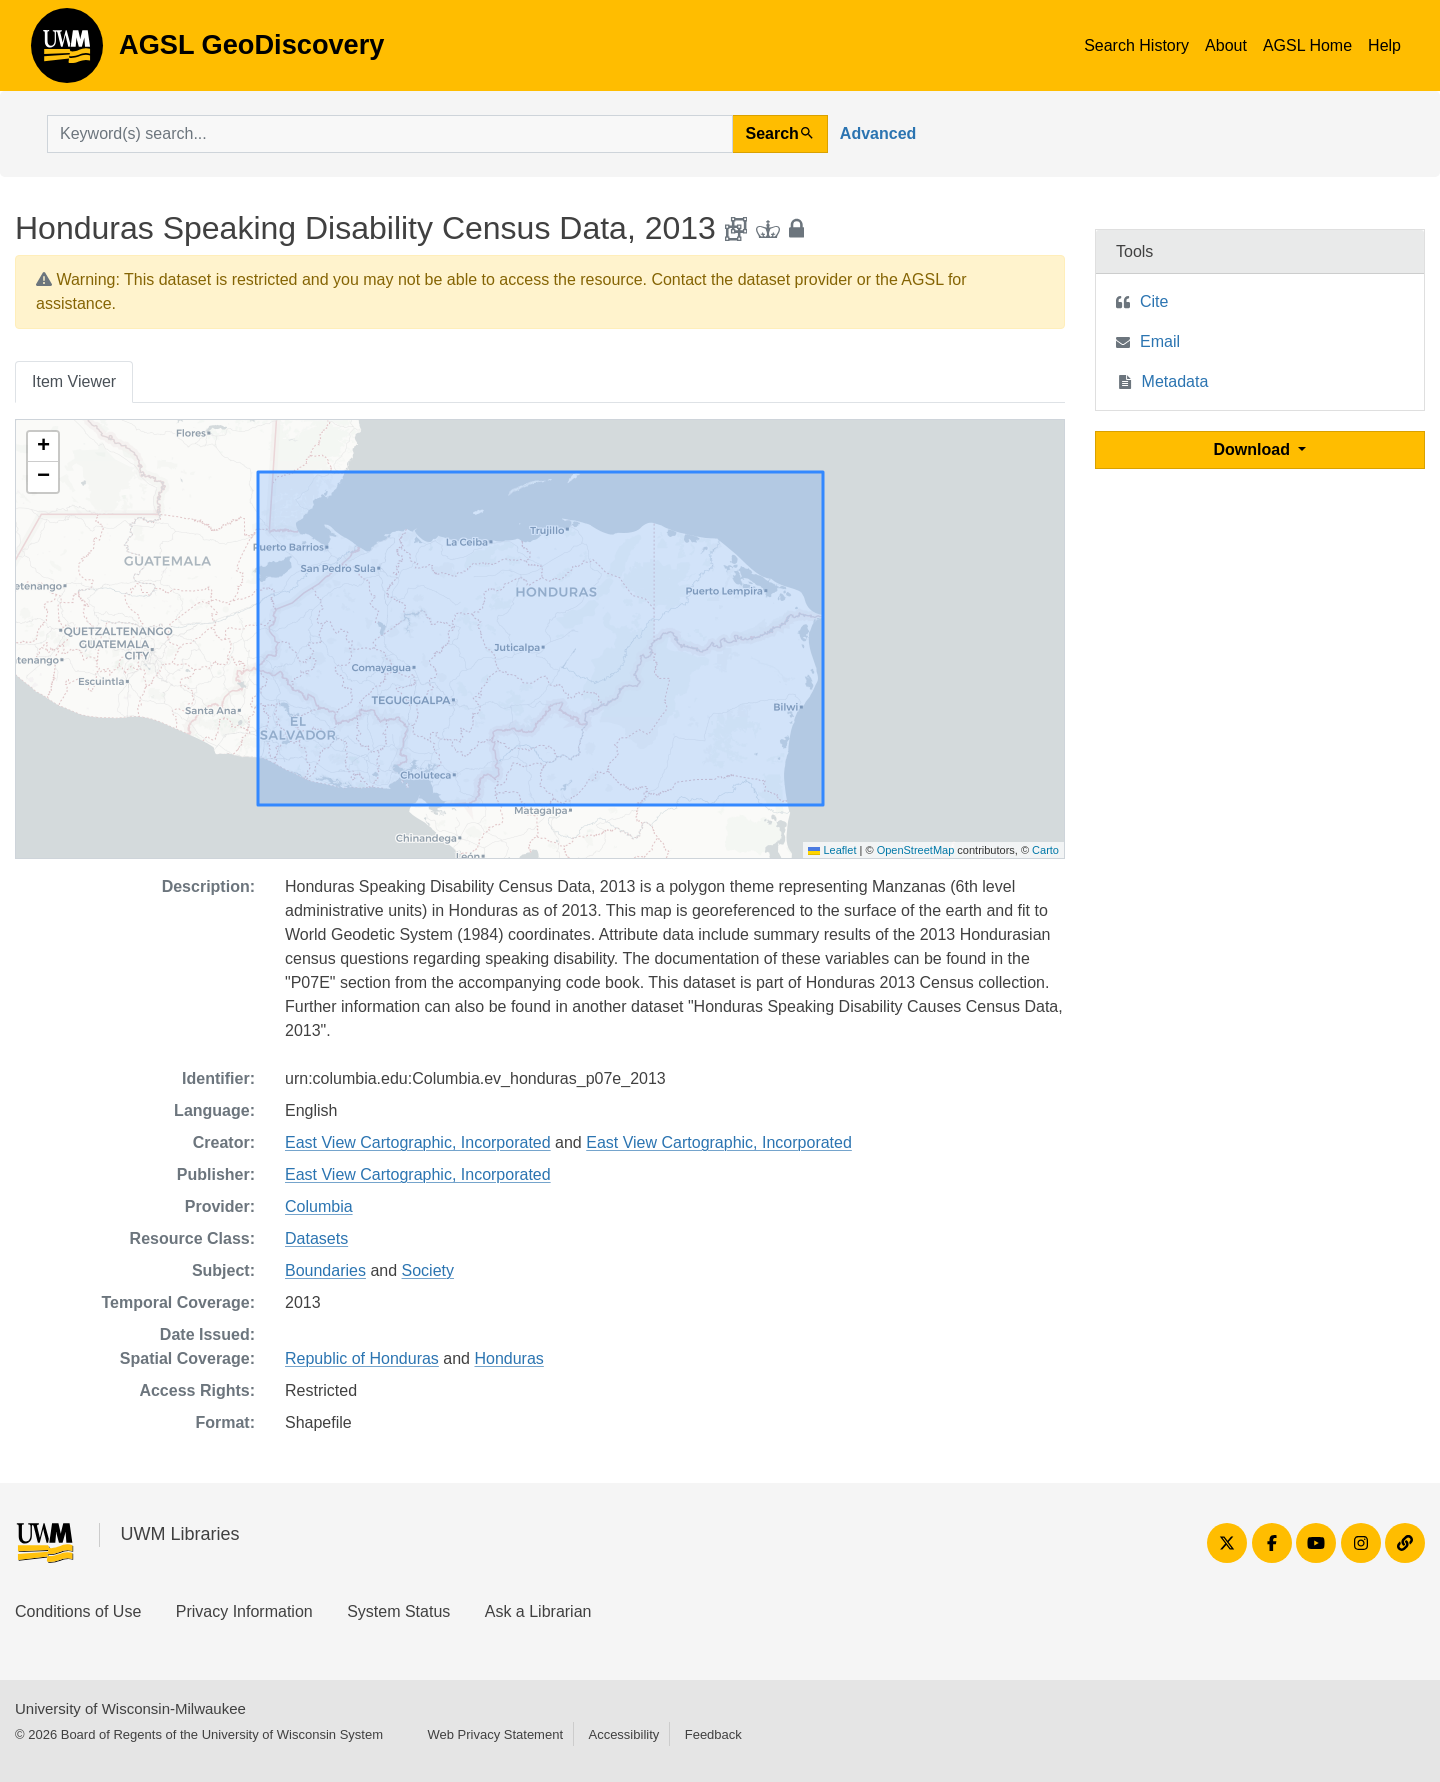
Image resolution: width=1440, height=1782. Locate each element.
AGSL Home (1307, 45)
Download (1254, 449)
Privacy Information (244, 1611)
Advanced (878, 133)
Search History (1136, 45)
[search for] (390, 134)
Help (1384, 45)
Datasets (316, 1238)
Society (428, 1270)
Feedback (713, 1734)
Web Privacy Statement (495, 1734)
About (1226, 45)
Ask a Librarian (538, 1611)
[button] (43, 447)
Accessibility (623, 1734)
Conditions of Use (78, 1611)
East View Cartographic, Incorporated (418, 1142)
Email (1160, 341)
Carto (1045, 850)
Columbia (319, 1206)
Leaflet (832, 850)
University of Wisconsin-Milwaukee (130, 1708)
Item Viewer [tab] (74, 381)
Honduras (508, 1358)
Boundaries (325, 1270)
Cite (1154, 301)
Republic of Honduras (362, 1358)
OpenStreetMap (916, 850)
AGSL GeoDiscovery (67, 52)
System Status (398, 1611)
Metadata (1175, 381)
